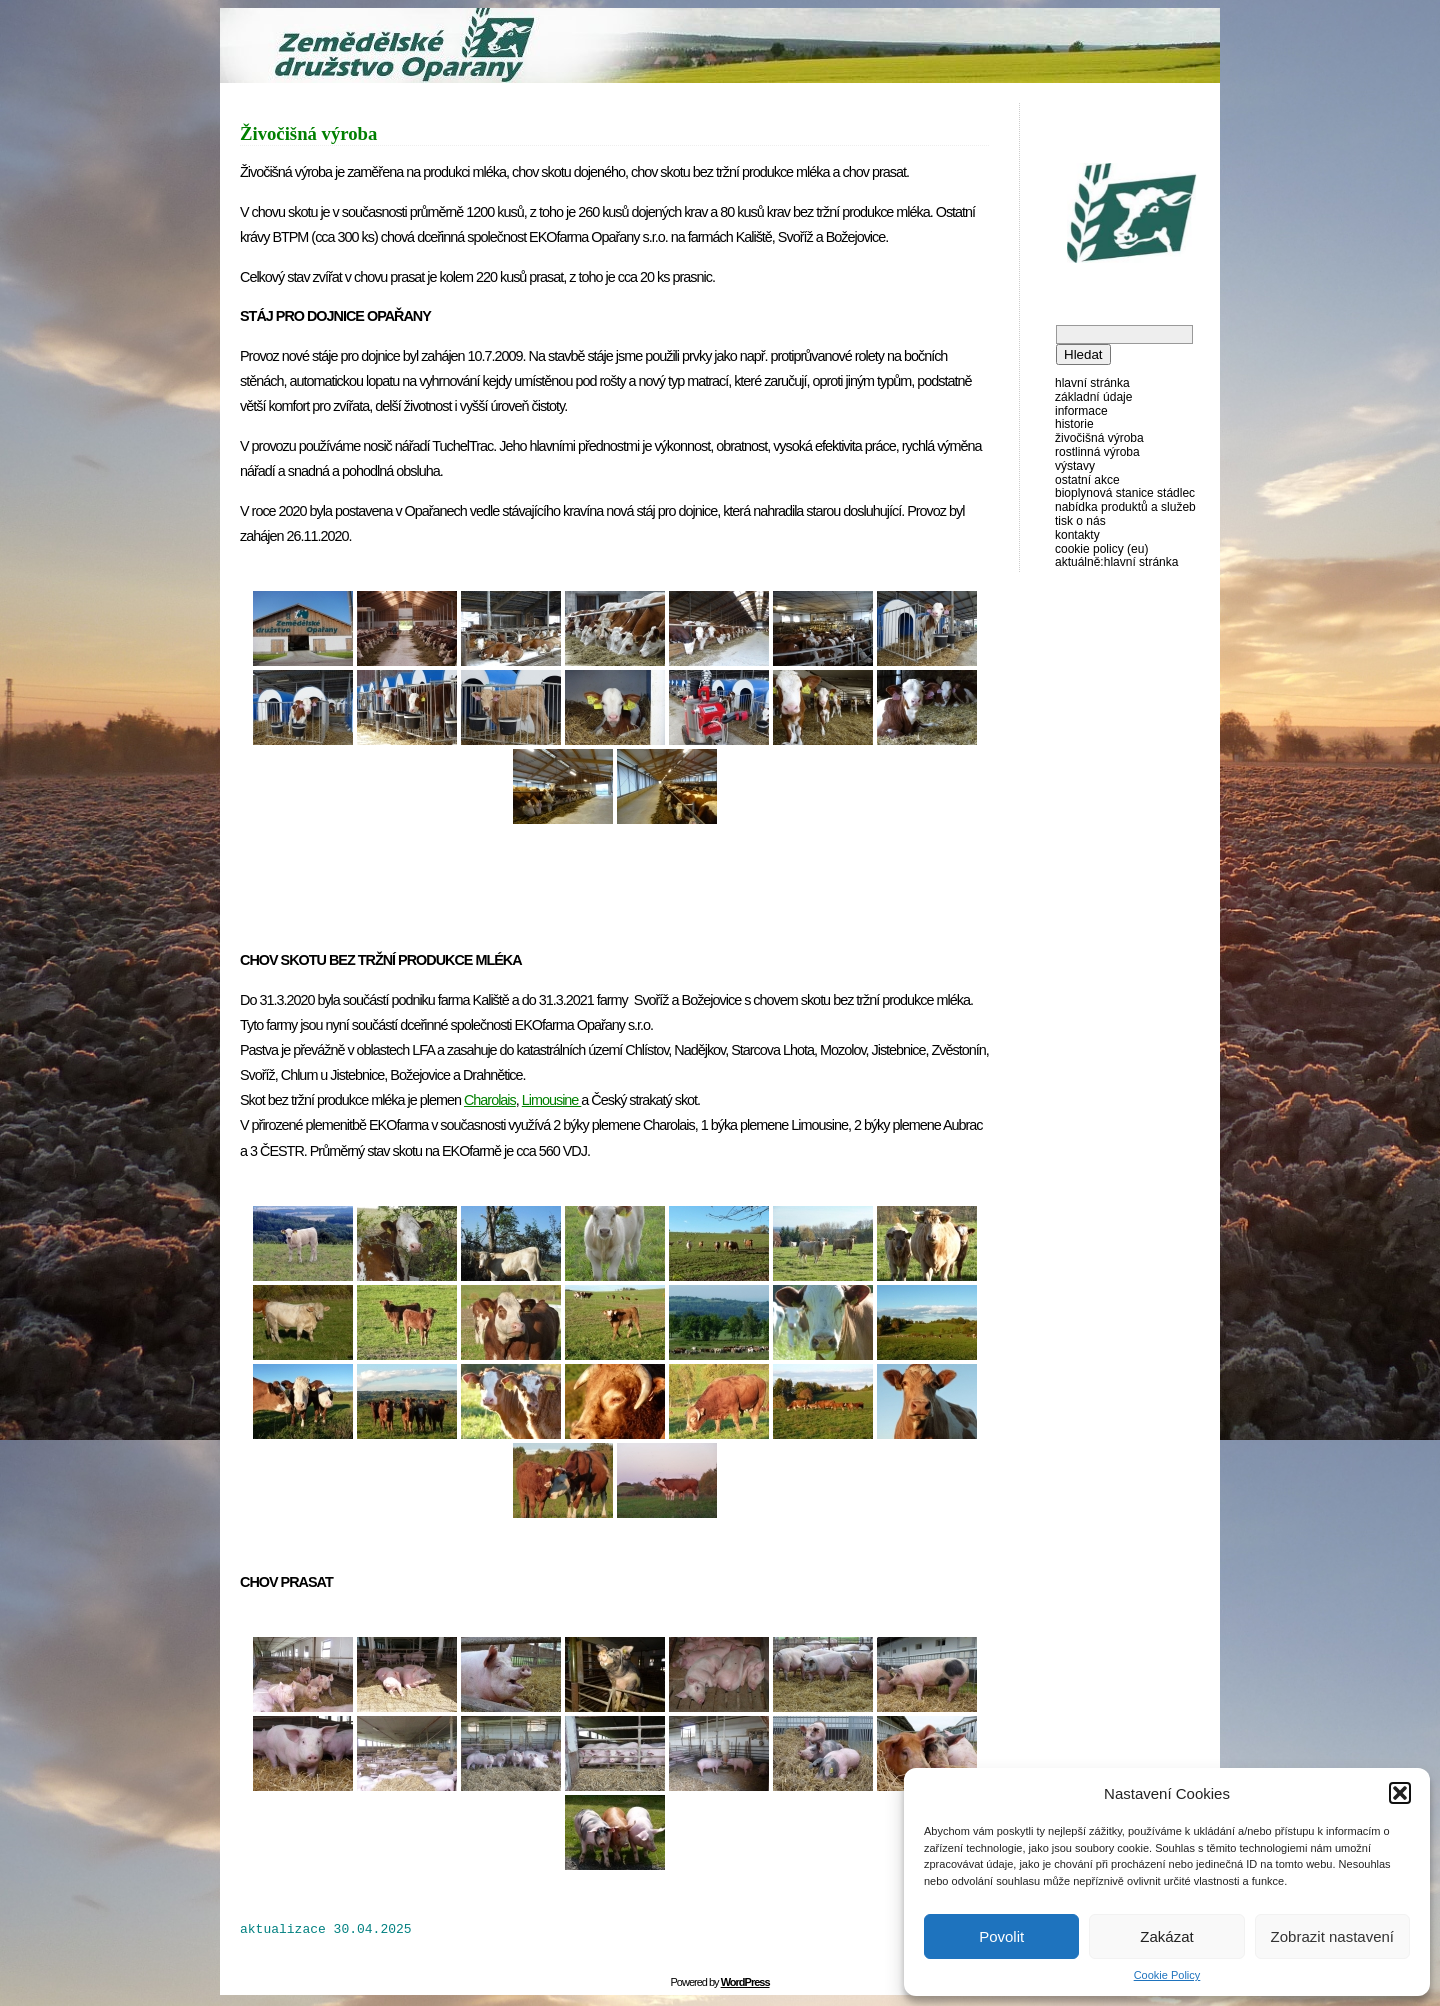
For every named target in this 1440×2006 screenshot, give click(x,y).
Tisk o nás (1080, 521)
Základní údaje (1093, 397)
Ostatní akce (1087, 480)
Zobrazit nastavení (1332, 1936)
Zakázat (1166, 1936)
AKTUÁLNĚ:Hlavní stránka (1116, 562)
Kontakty (1077, 535)
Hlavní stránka (1092, 383)
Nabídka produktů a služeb (1125, 507)
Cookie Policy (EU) (1101, 549)
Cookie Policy (1167, 1975)
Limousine (552, 1100)
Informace (1081, 411)
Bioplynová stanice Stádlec (1125, 493)
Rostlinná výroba (1097, 452)
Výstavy (1075, 466)
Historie (1074, 424)
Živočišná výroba (1099, 438)
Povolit (1001, 1936)
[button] (1400, 1793)
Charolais (490, 1100)
